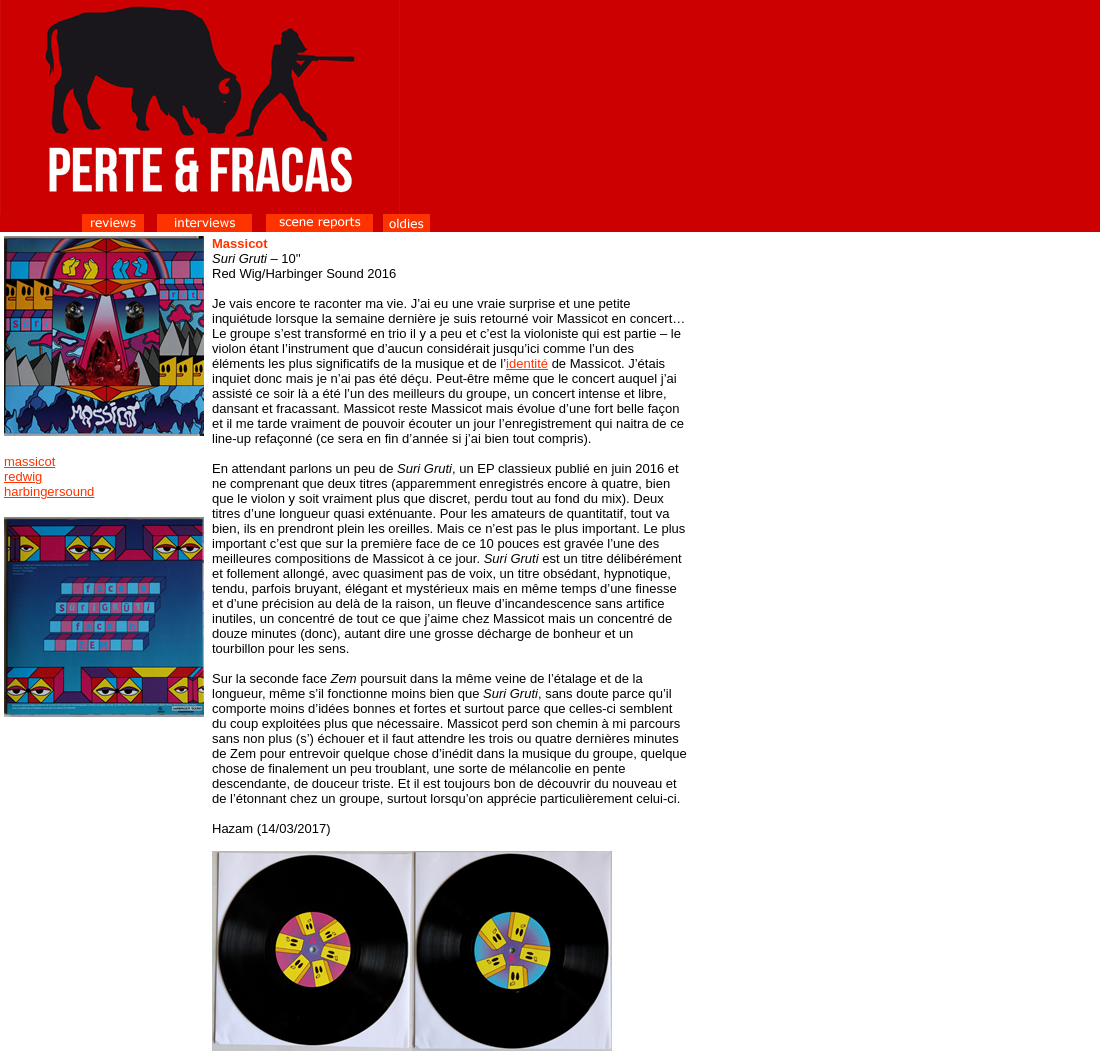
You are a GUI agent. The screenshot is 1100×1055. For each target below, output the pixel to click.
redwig (23, 476)
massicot (29, 461)
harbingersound (49, 491)
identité (527, 363)
